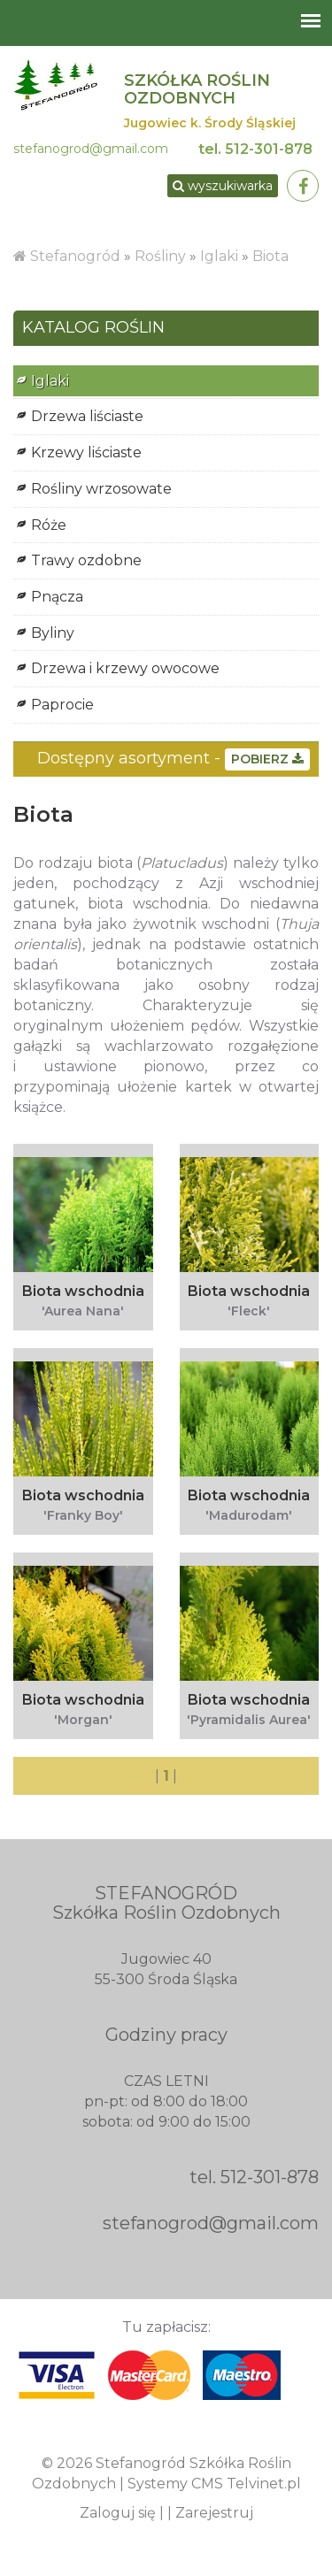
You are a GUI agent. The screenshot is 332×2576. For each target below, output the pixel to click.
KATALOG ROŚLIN (93, 328)
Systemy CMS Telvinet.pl (214, 2483)
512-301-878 (269, 149)
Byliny (52, 633)
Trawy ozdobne (86, 560)
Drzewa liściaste (87, 416)
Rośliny (162, 256)
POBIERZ (267, 759)
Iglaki (219, 256)
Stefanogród (75, 256)
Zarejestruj (214, 2512)
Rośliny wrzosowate (101, 488)
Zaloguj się (118, 2512)
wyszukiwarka (223, 186)
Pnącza (57, 596)
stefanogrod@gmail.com (90, 149)
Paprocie (62, 704)
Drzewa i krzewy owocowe (125, 668)
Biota (270, 256)
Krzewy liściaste (86, 452)
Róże (48, 525)
